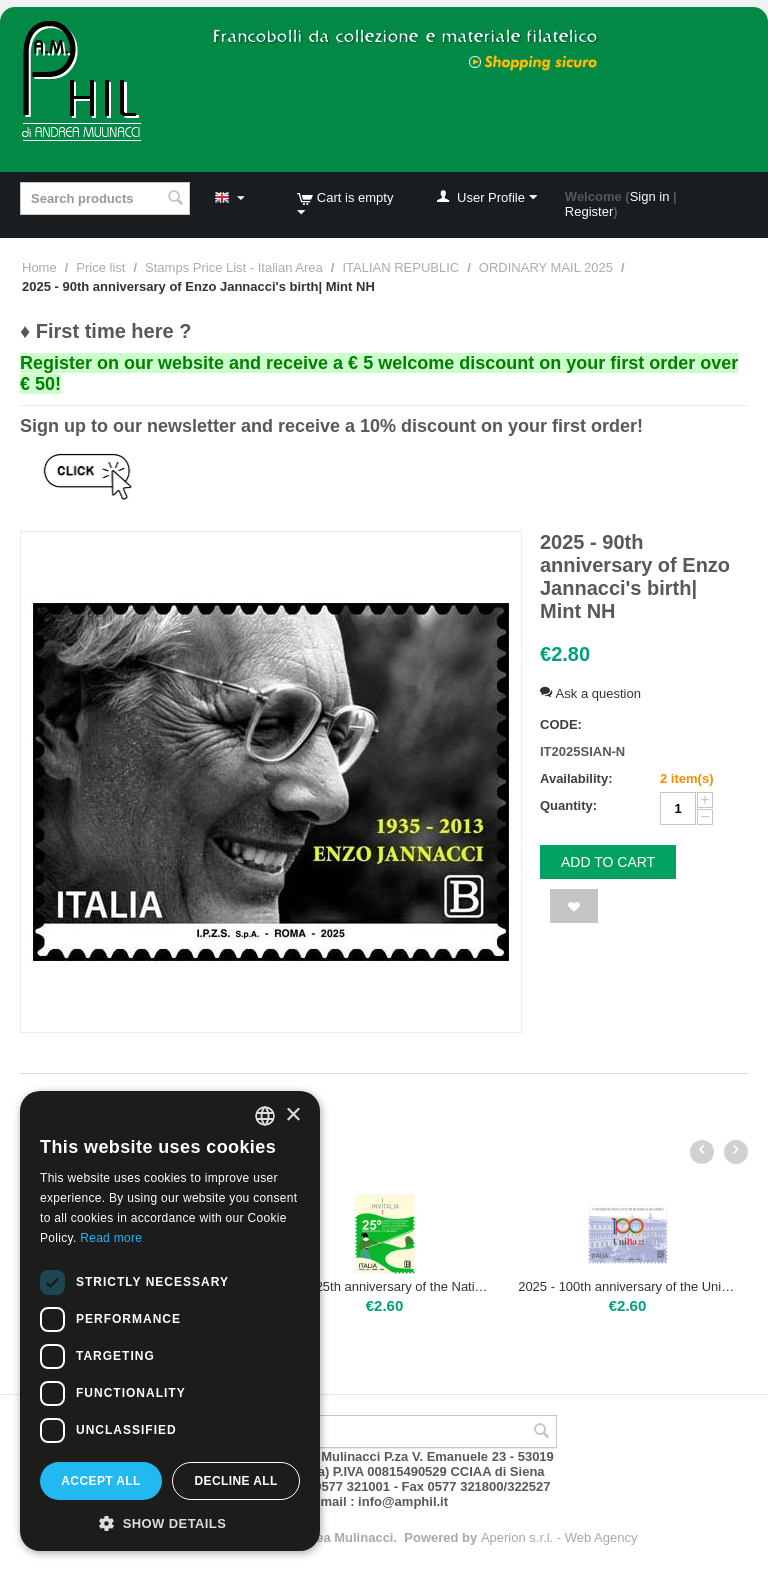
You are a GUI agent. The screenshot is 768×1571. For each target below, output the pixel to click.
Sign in (650, 196)
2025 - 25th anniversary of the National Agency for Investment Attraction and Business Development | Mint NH (384, 1286)
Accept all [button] (101, 1481)
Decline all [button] (235, 1481)
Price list (100, 267)
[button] (170, 1522)
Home (39, 267)
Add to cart (608, 862)
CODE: (561, 724)
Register (589, 211)
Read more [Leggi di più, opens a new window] (111, 1238)
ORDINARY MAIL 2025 (546, 267)
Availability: (576, 778)
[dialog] (170, 1321)
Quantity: (568, 805)
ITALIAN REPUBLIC (400, 267)
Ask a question (590, 693)
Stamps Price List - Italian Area (234, 267)
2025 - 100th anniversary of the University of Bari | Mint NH (627, 1286)
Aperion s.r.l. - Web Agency (559, 1537)
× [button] (292, 1115)
